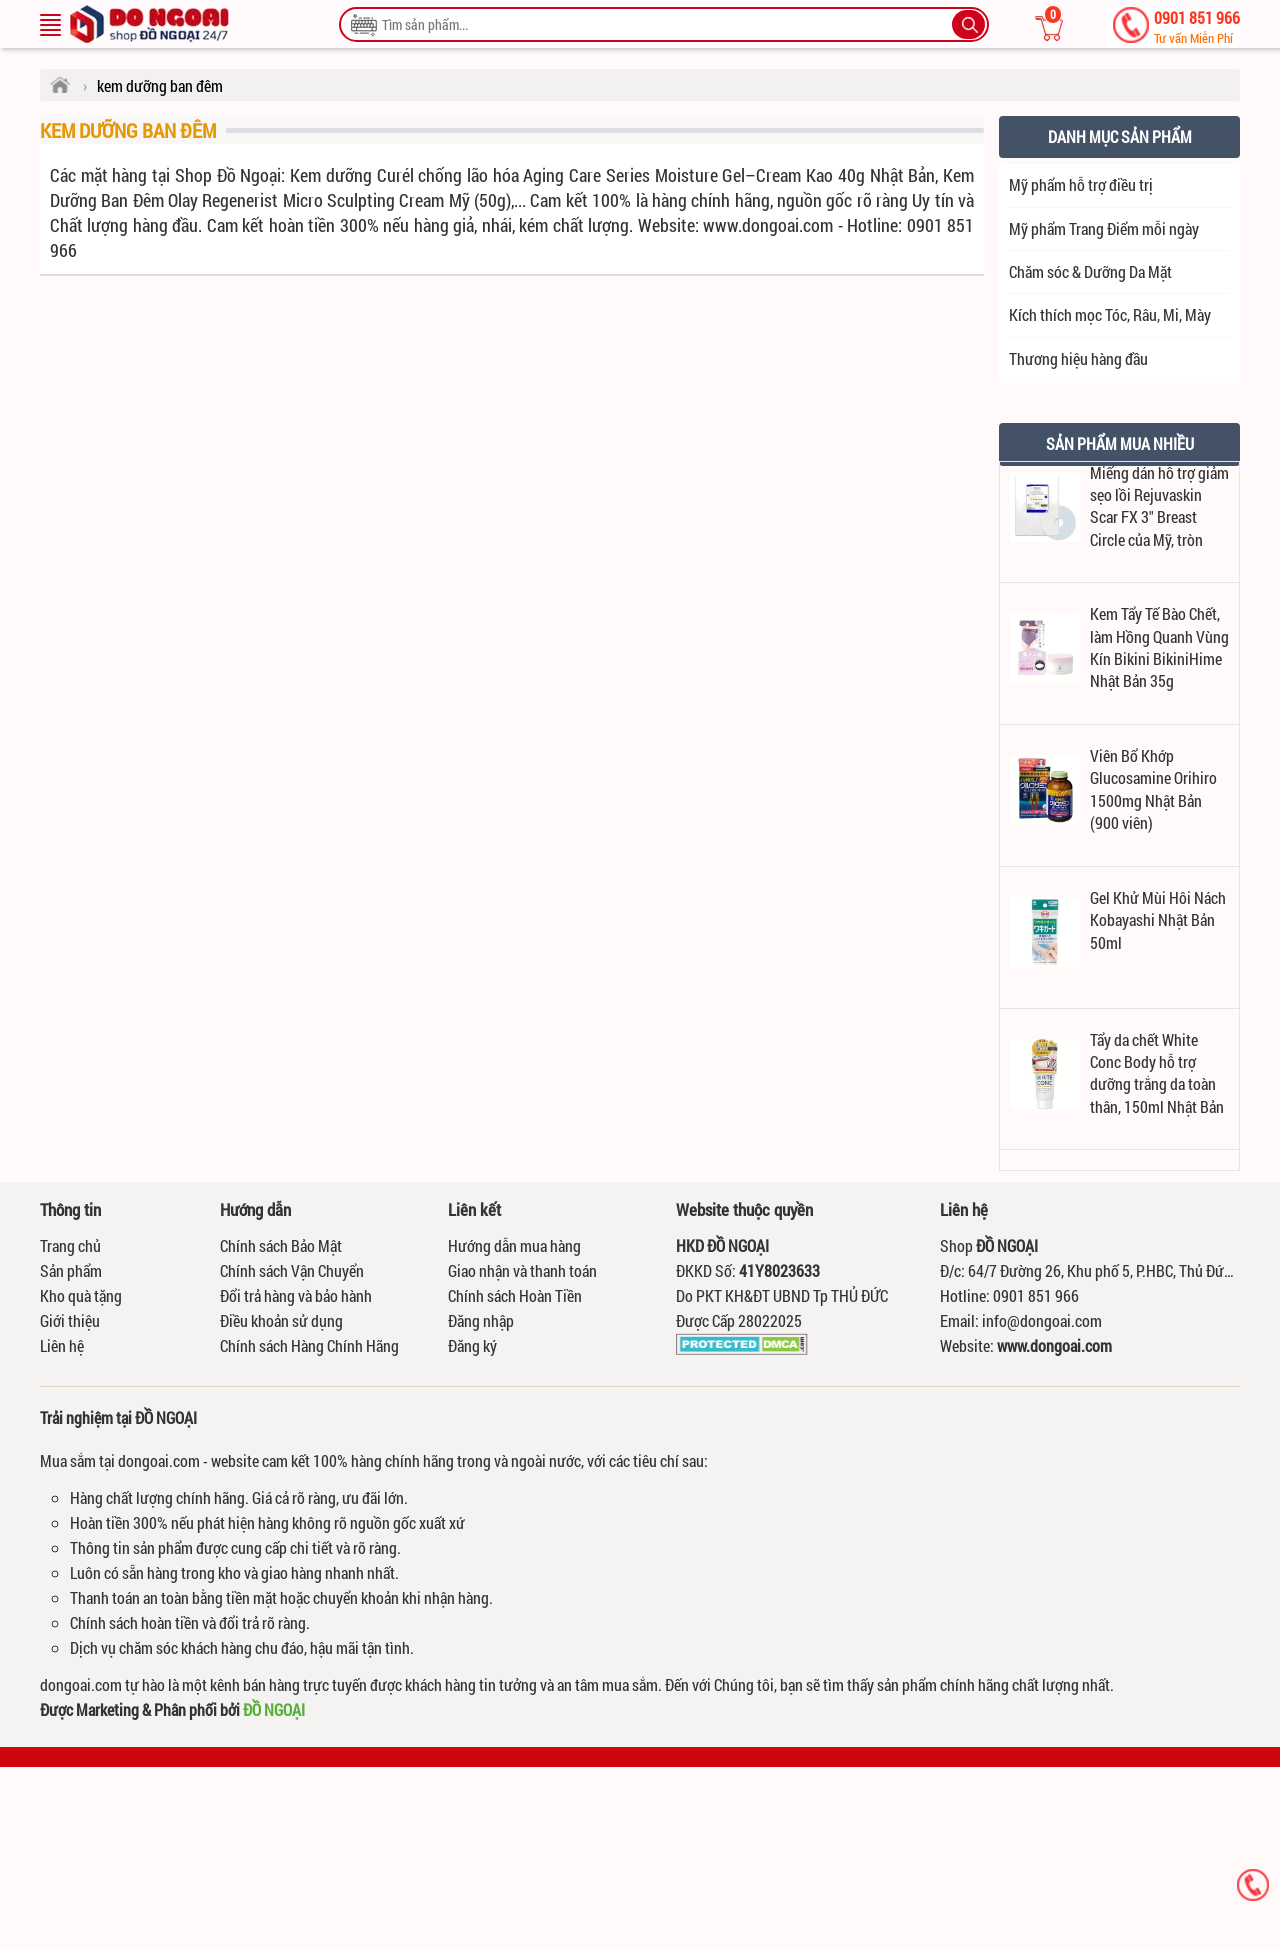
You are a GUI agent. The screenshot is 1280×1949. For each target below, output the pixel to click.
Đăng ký (472, 1345)
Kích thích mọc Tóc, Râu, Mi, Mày (1110, 314)
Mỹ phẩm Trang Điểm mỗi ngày (1104, 228)
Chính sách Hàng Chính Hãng (309, 1345)
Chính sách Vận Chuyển (292, 1270)
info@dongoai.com (1042, 1320)
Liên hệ (62, 1345)
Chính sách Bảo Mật (281, 1245)
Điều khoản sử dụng (281, 1320)
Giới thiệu (70, 1320)
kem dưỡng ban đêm (128, 130)
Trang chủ (70, 1245)
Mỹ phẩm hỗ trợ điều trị (1081, 184)
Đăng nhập (481, 1320)
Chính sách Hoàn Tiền (515, 1295)
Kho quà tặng (81, 1295)
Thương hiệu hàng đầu (1078, 358)
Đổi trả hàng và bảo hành (296, 1295)
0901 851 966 (1197, 27)
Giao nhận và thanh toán (522, 1270)
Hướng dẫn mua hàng (514, 1245)
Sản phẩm (71, 1270)
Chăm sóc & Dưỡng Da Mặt (1090, 271)
